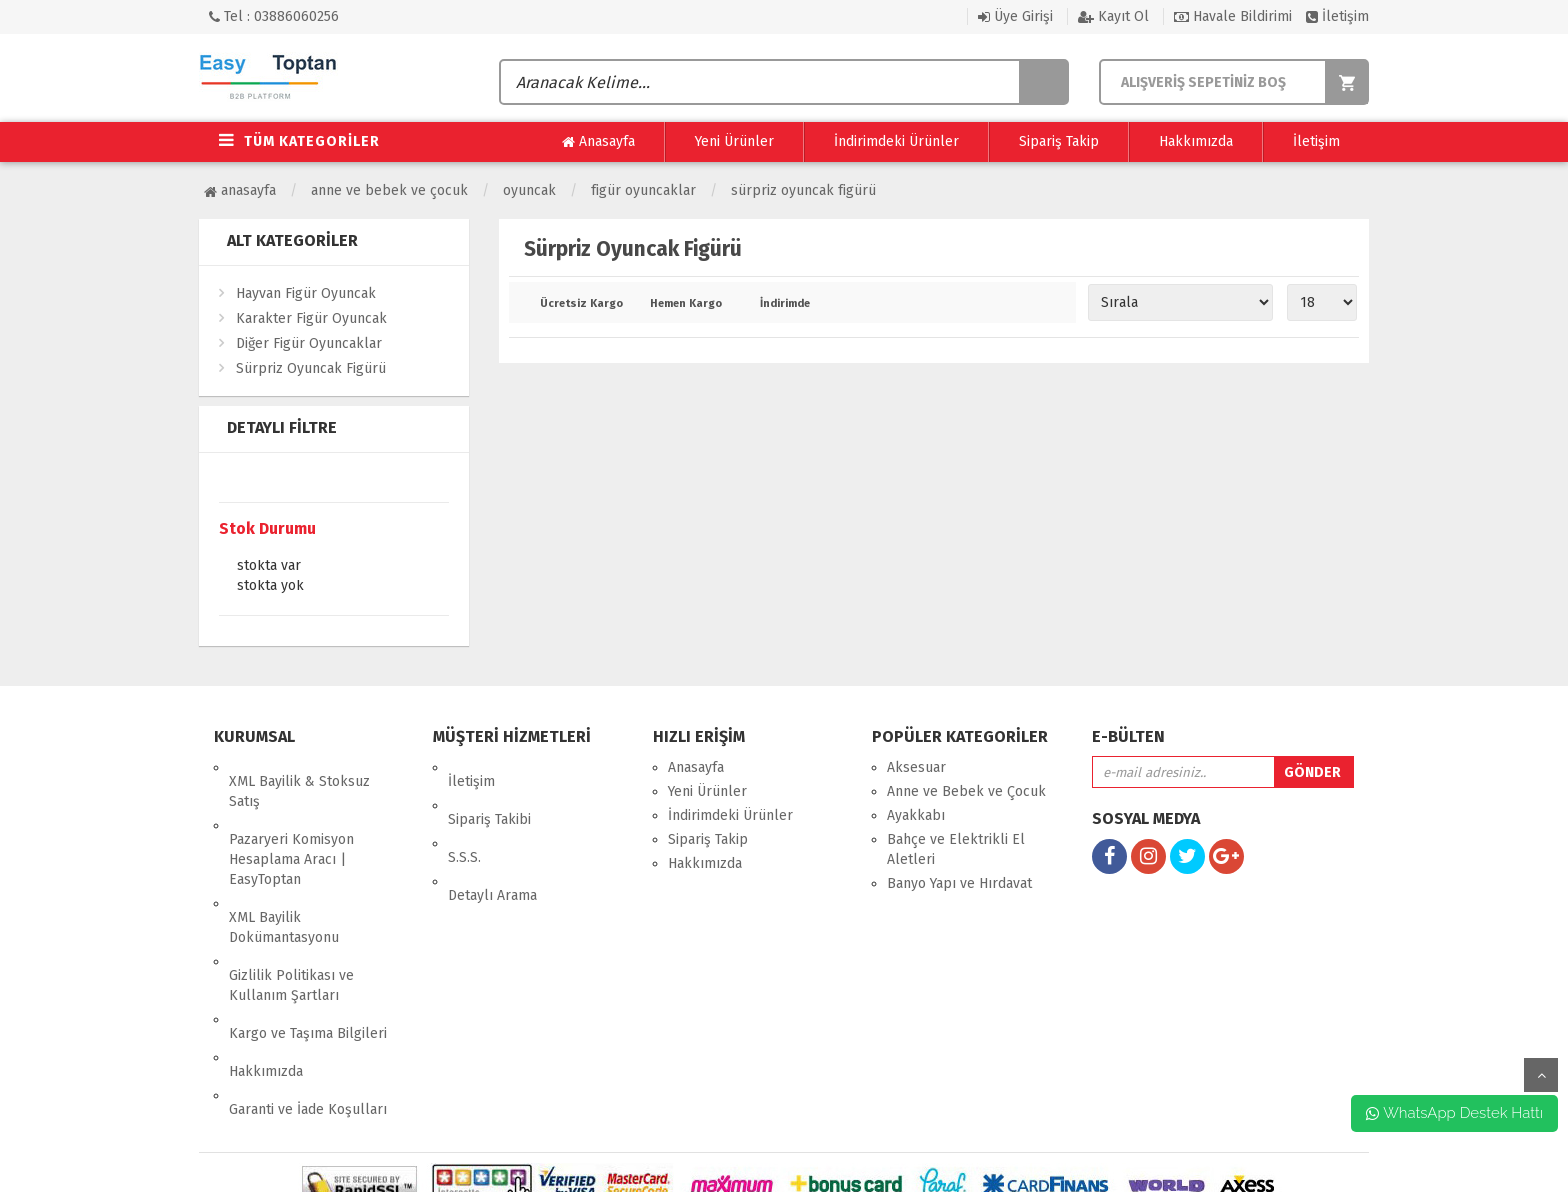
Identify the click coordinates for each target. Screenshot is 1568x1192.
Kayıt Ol (1113, 16)
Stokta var (269, 567)
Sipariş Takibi (489, 791)
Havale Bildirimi (1233, 16)
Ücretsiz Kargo (580, 304)
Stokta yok (270, 587)
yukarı (1541, 1075)
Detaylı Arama (492, 839)
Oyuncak (529, 190)
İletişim (1337, 16)
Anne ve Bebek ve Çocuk (389, 190)
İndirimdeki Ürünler (896, 141)
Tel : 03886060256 (274, 16)
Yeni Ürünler (734, 141)
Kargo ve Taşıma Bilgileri (308, 963)
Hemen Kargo (686, 304)
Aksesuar (916, 767)
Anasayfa (598, 142)
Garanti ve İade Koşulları (308, 1011)
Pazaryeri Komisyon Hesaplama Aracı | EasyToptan (291, 831)
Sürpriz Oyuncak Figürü (803, 190)
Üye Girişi (1015, 16)
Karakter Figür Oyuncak (311, 318)
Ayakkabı (916, 815)
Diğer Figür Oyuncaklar (309, 343)
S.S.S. (464, 815)
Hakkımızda (1196, 141)
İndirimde (785, 304)
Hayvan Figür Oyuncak (306, 293)
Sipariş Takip (1059, 141)
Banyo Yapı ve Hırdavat (959, 883)
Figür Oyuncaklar (643, 190)
